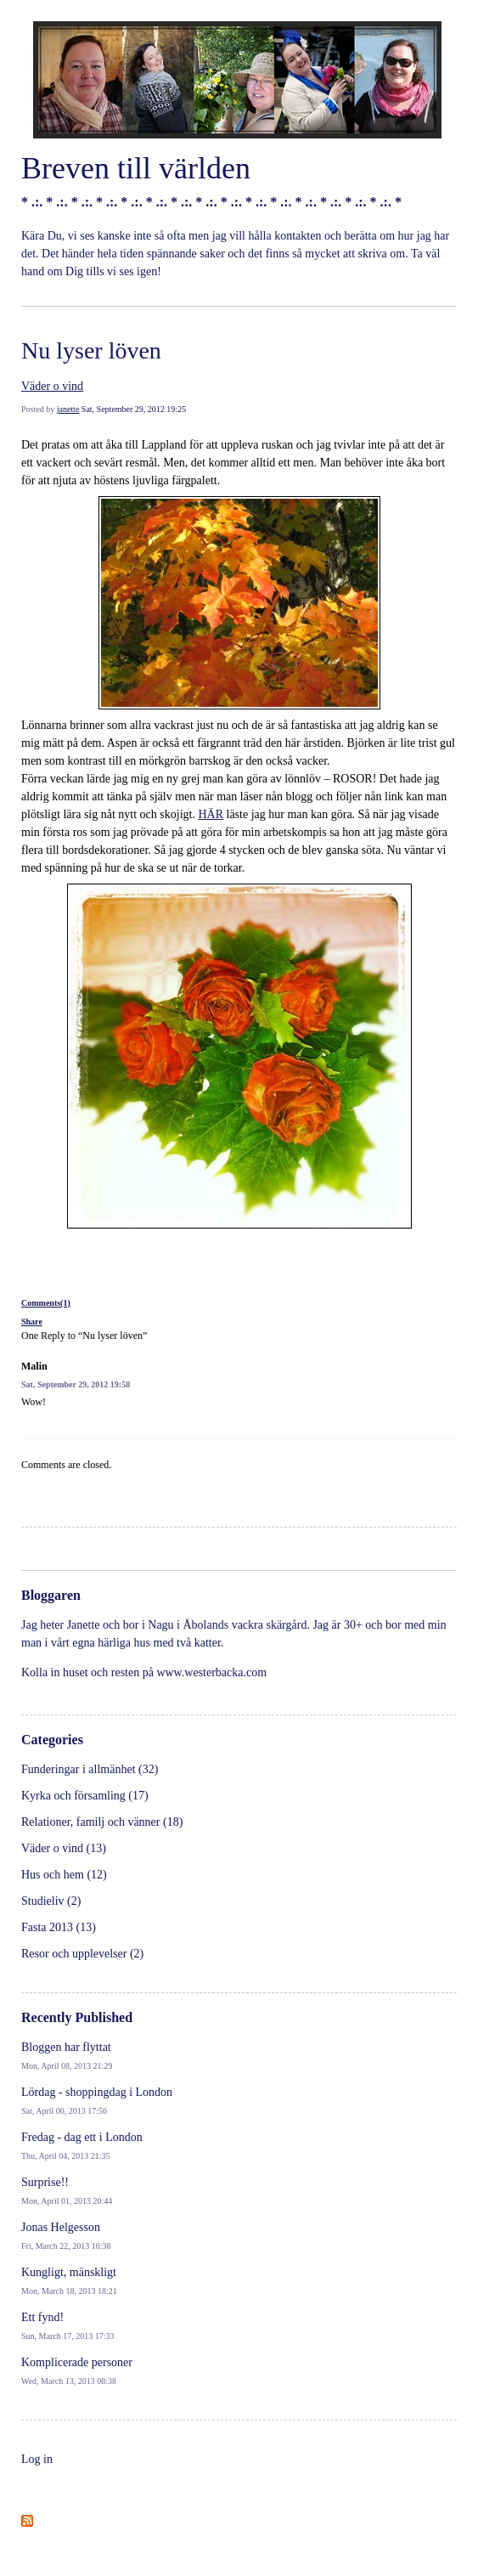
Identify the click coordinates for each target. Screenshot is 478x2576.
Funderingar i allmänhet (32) (89, 1769)
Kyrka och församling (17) (85, 1795)
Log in (37, 2459)
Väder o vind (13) (63, 1848)
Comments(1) (45, 1303)
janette (68, 409)
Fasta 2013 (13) (58, 1927)
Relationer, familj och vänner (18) (102, 1822)
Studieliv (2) (51, 1901)
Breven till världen (135, 168)
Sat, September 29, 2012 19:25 (134, 409)
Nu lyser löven (91, 350)
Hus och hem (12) (64, 1874)
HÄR (210, 814)
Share (31, 1321)
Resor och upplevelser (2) (82, 1953)
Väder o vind (52, 386)
